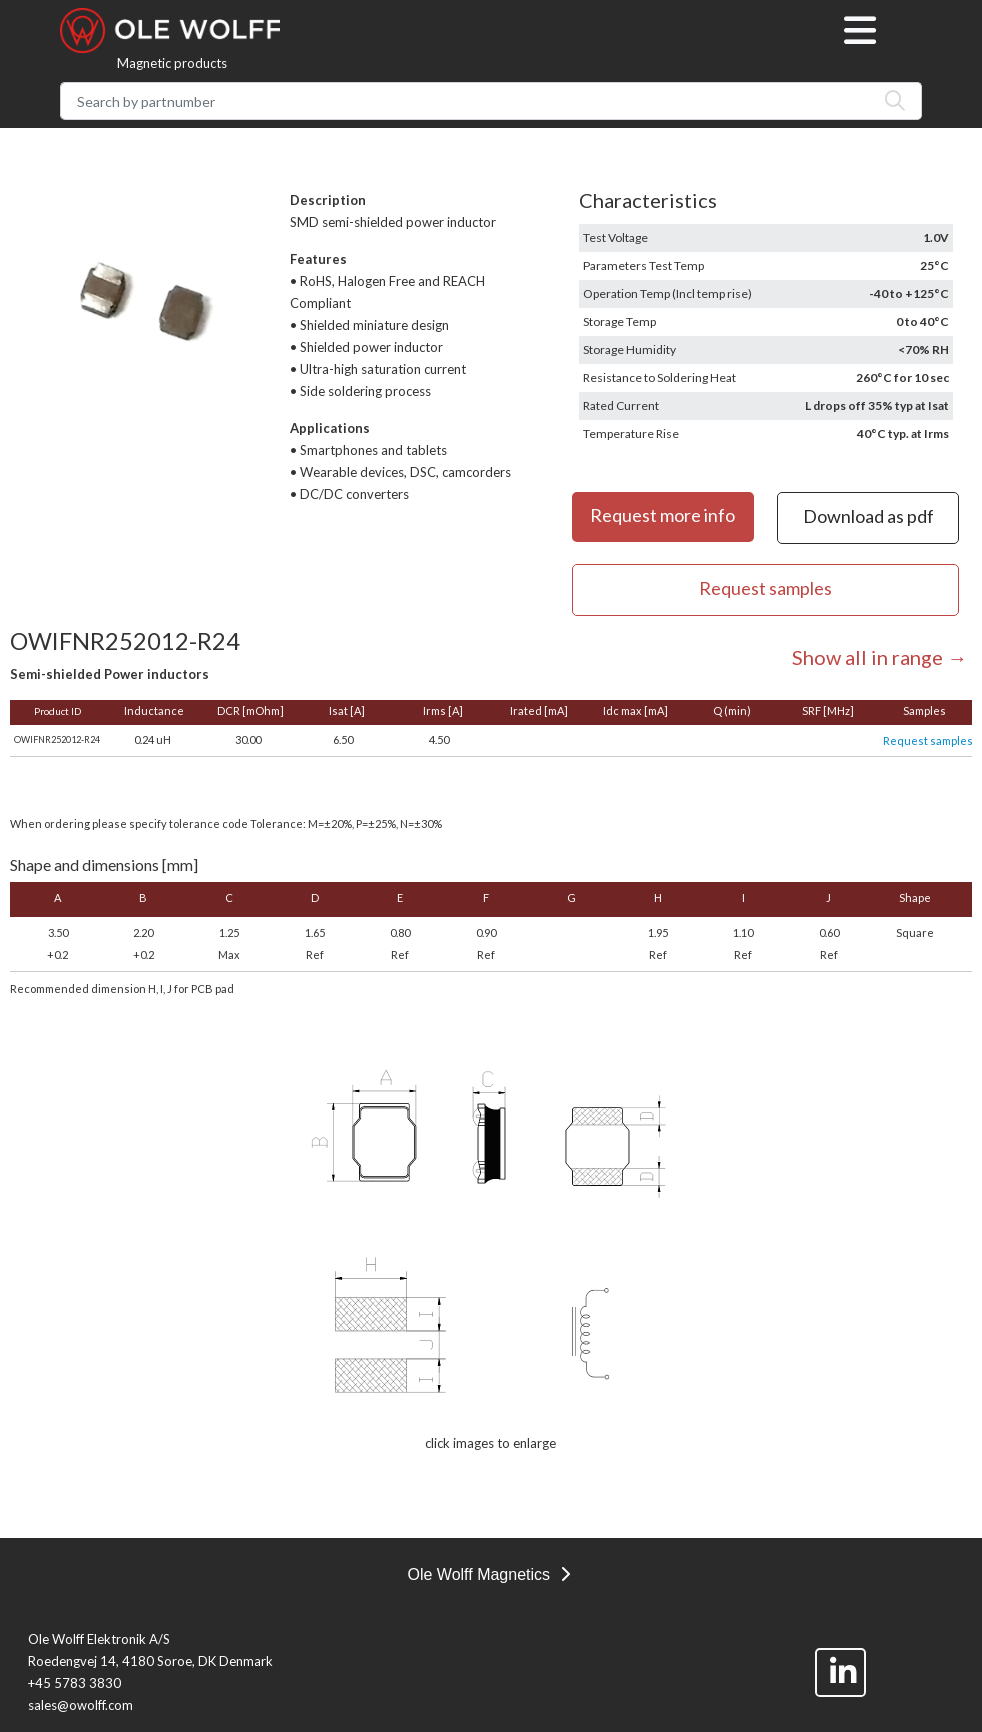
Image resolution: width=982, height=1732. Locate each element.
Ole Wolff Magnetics (488, 1574)
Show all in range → (879, 657)
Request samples (928, 740)
